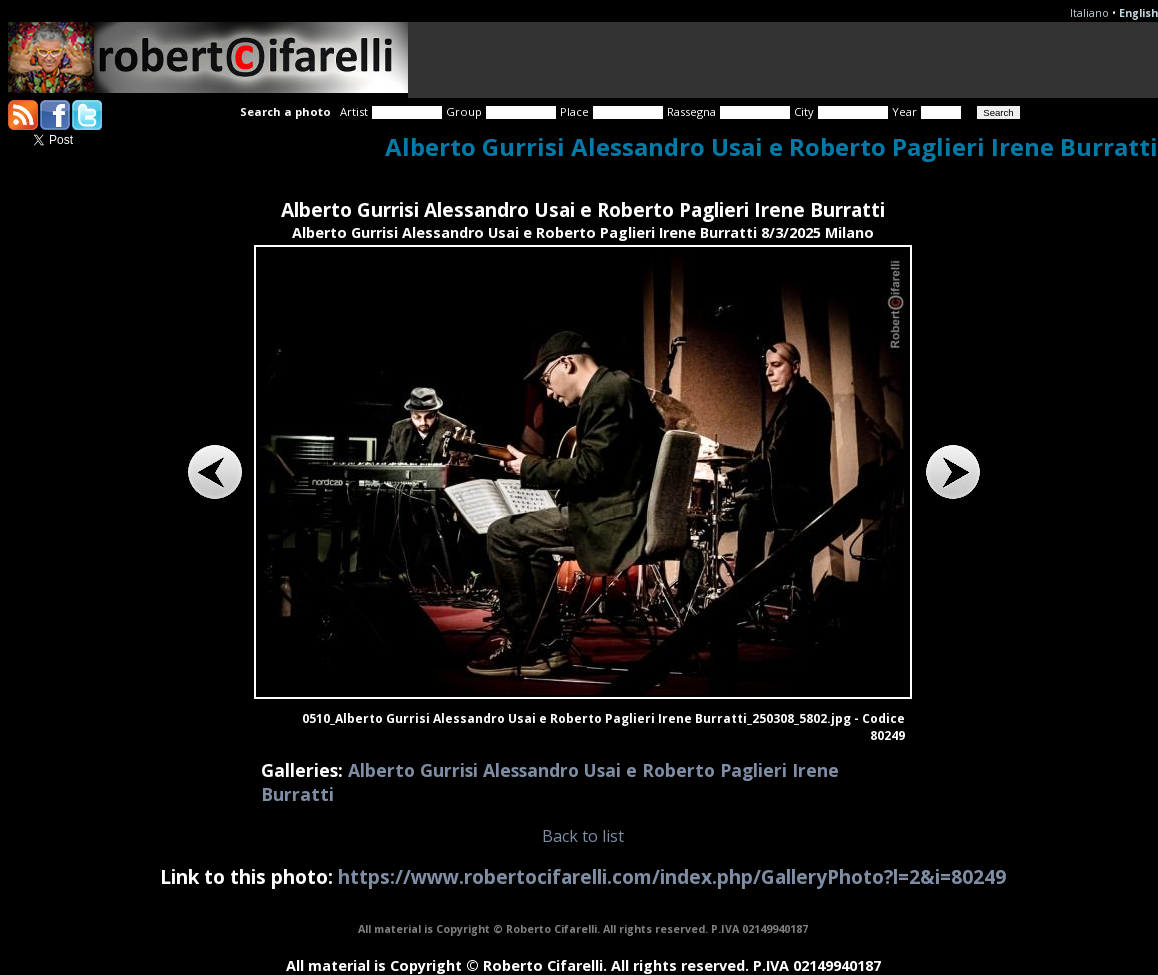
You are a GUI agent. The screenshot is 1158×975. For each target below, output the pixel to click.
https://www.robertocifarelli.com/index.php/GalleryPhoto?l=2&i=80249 (672, 876)
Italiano (1089, 13)
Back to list (583, 836)
